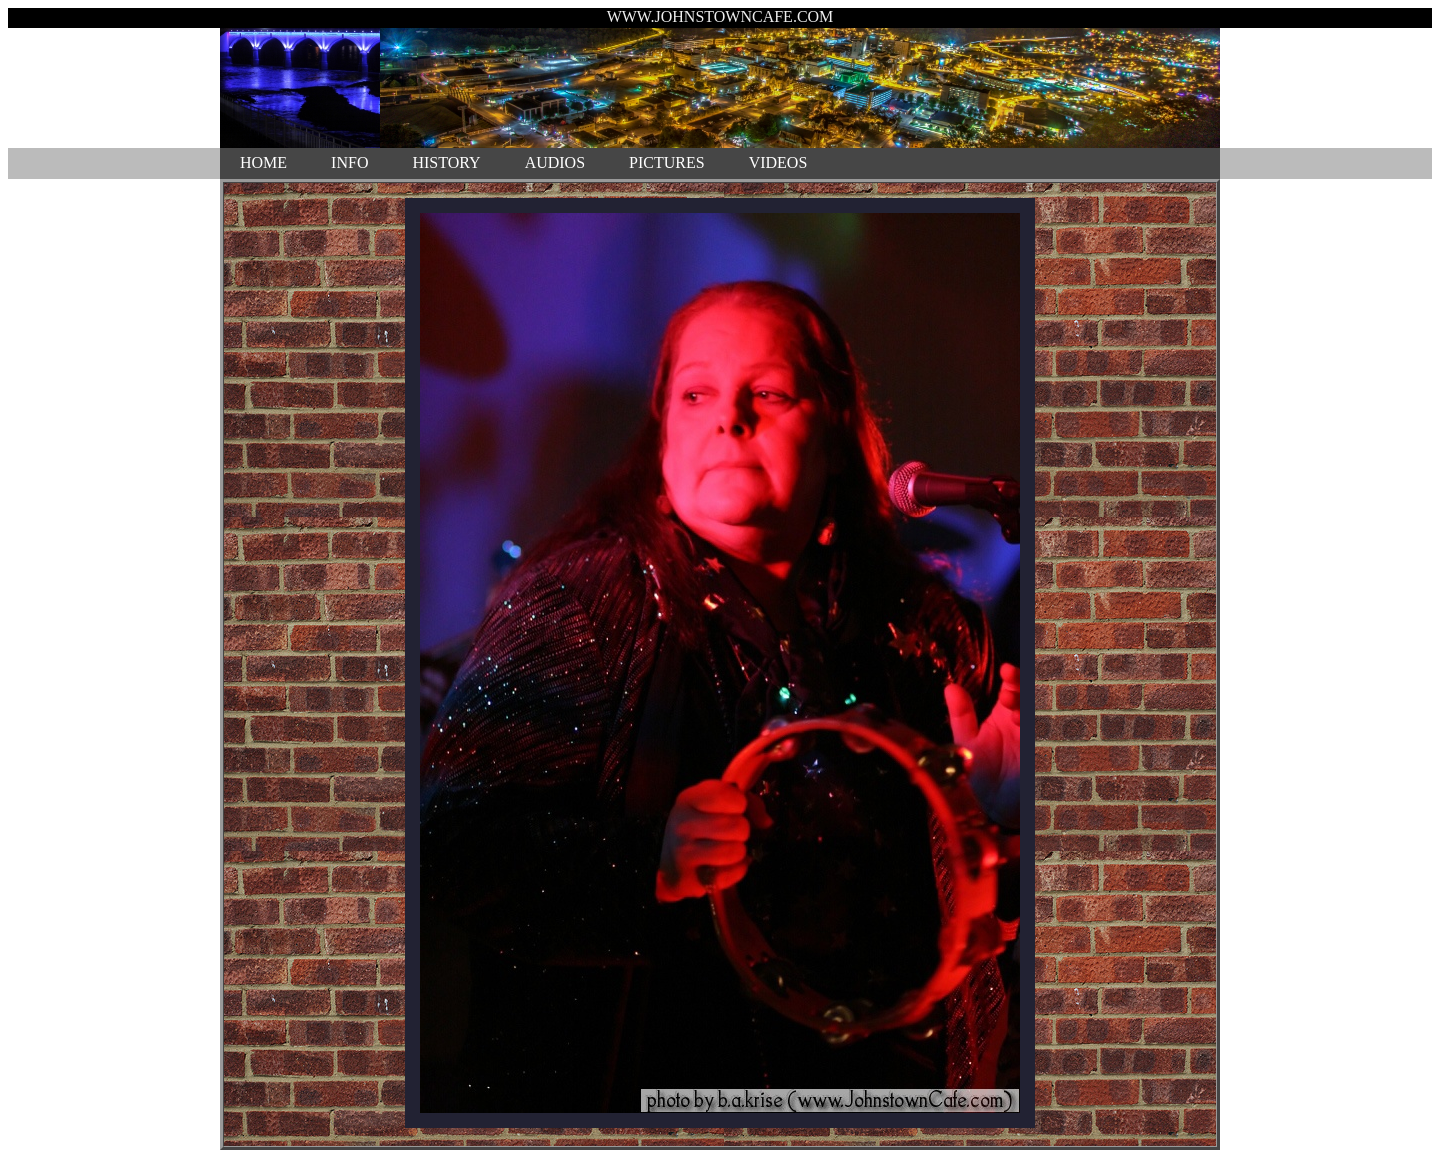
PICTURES (667, 162)
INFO (349, 162)
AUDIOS (555, 162)
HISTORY (446, 162)
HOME (263, 162)
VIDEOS (778, 162)
